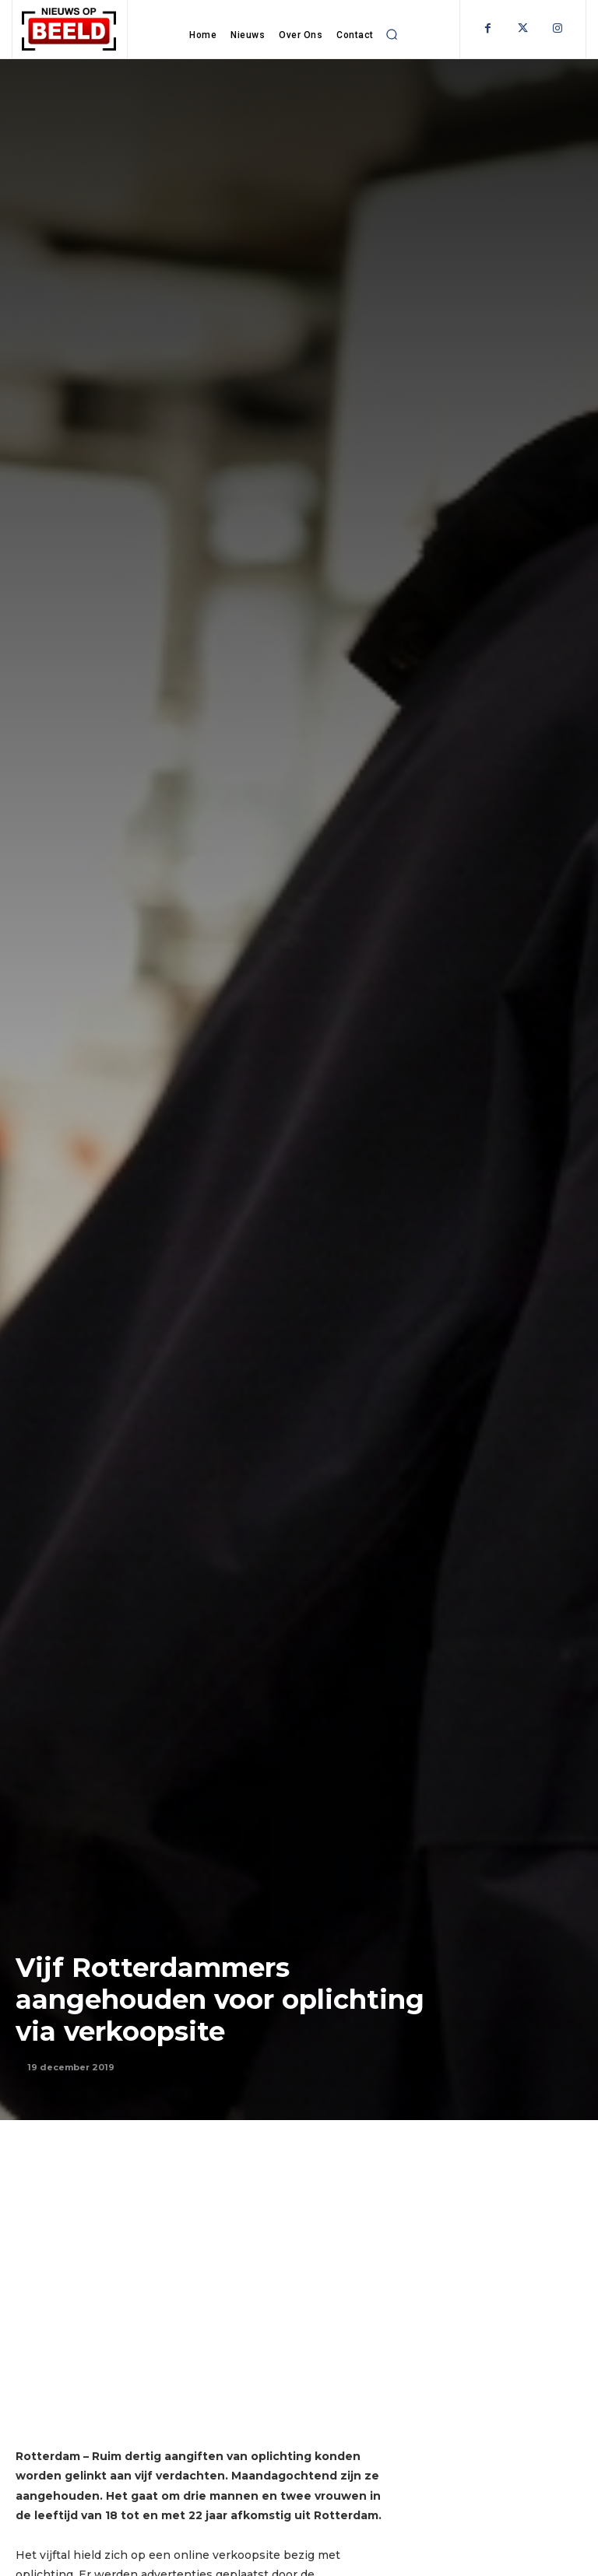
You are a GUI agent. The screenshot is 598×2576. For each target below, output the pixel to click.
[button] (392, 34)
